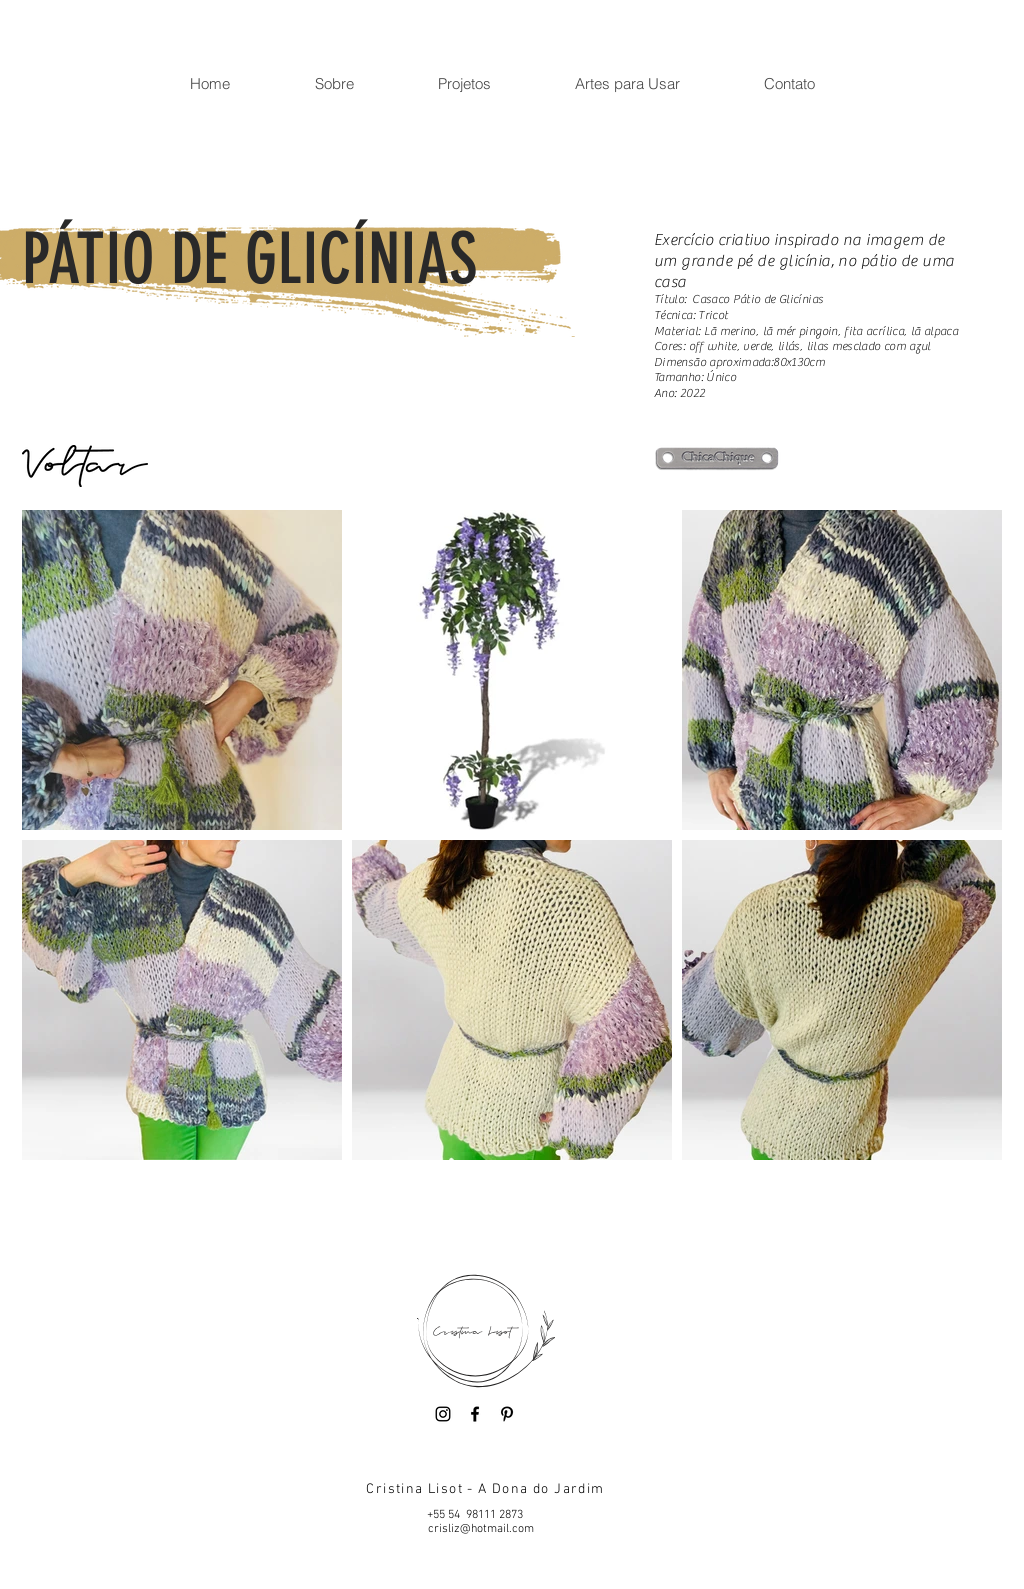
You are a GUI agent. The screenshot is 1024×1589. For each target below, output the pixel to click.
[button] (333, 84)
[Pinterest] (507, 1414)
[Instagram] (443, 1414)
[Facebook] (475, 1414)
